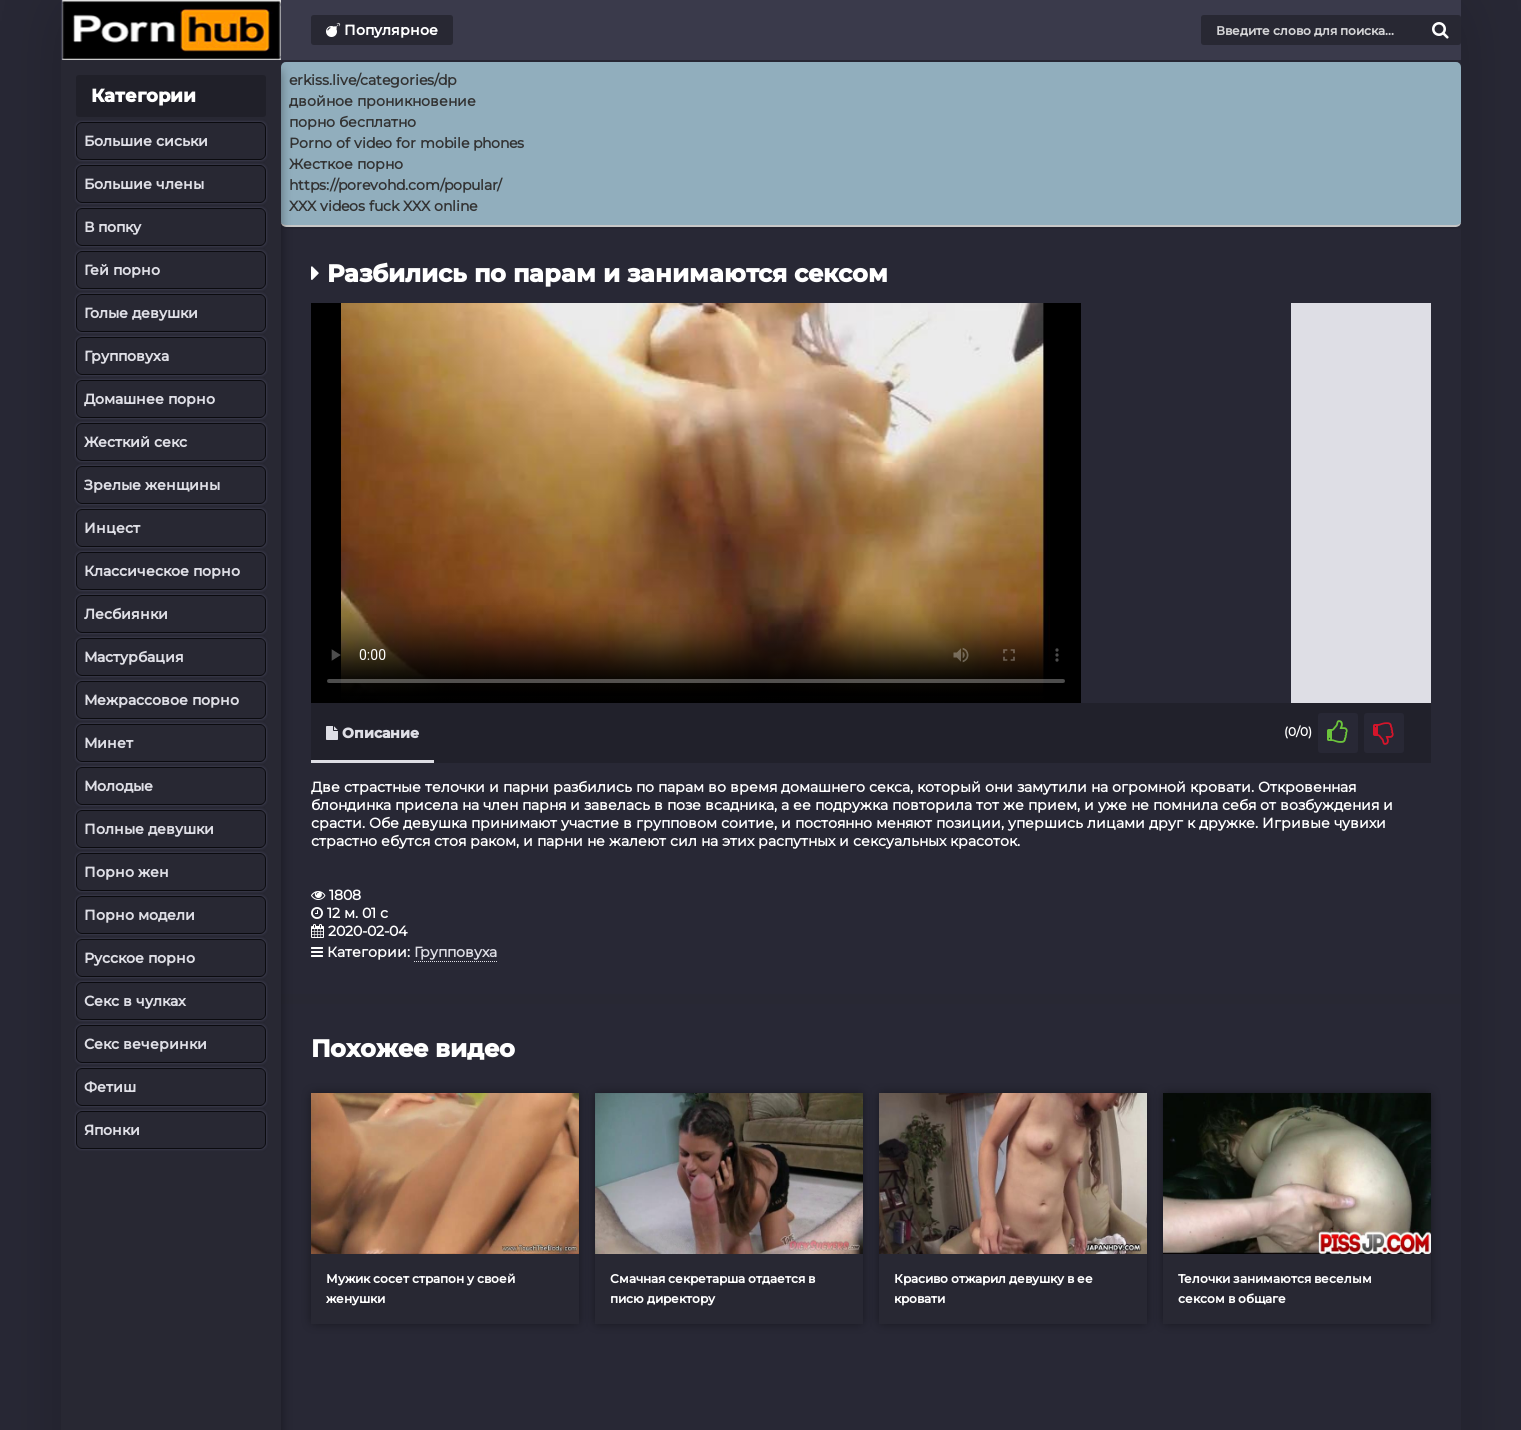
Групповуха (126, 356)
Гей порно (122, 270)
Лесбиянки (126, 614)
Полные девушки (149, 829)
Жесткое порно (346, 164)
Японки (112, 1130)
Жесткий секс (135, 442)
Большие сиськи (146, 141)
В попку (112, 227)
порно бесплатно (352, 122)
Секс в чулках (135, 1001)
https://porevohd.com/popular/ (395, 185)
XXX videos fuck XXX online (383, 206)
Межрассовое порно (161, 700)
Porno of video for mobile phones (406, 143)
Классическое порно (162, 571)
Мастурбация (134, 657)
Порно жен (126, 872)
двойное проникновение (382, 101)
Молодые (118, 786)
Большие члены (144, 184)
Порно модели (139, 915)
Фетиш (110, 1087)
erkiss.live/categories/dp (372, 80)
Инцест (112, 528)
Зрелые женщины (152, 485)
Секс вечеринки (145, 1044)
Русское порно (139, 958)
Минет (108, 743)
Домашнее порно (149, 399)
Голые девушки (141, 313)
